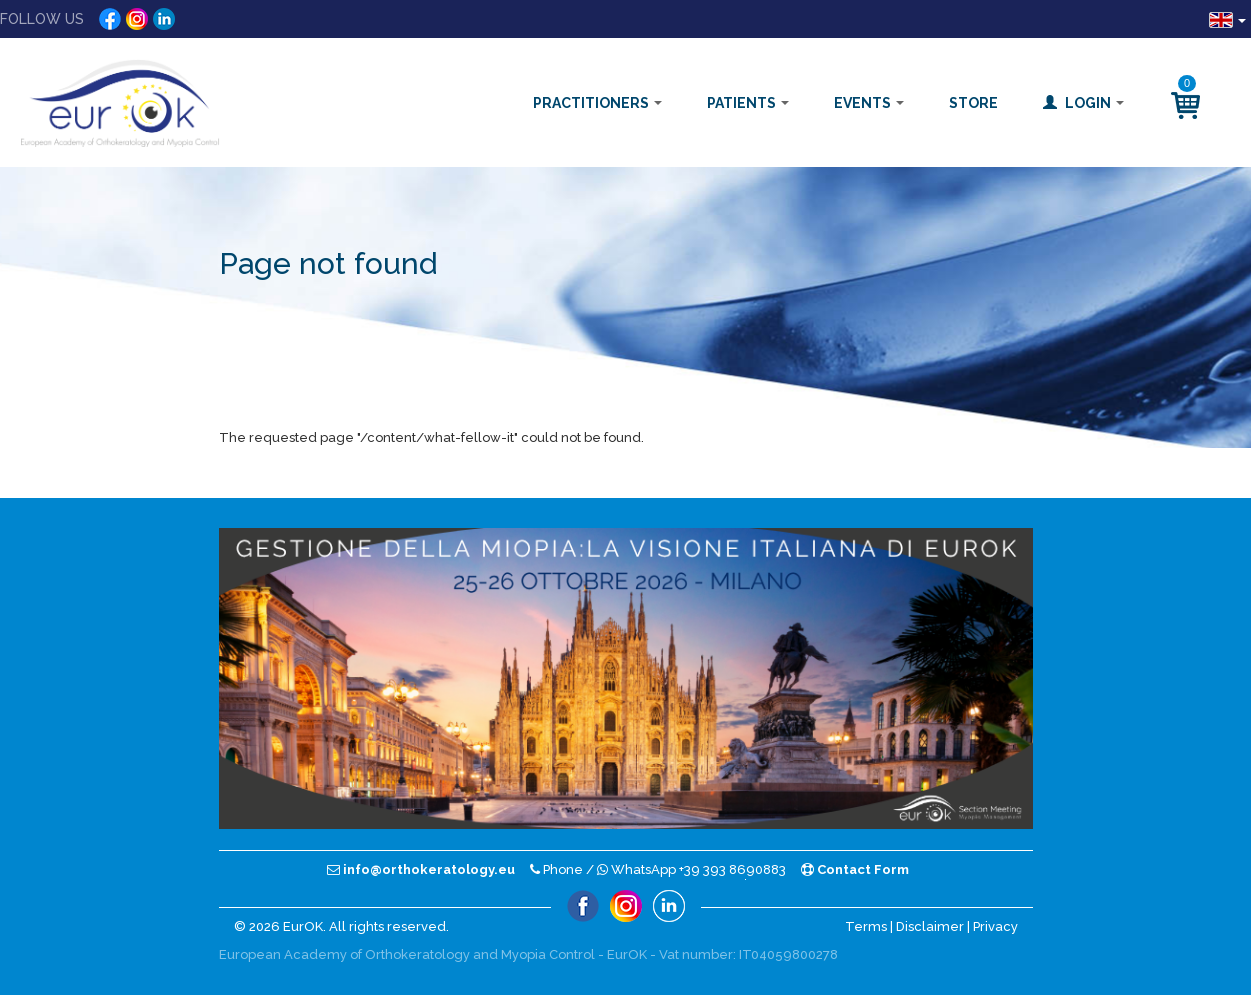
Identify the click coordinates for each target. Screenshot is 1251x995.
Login (1083, 103)
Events (869, 103)
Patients (748, 103)
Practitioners (597, 103)
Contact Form (855, 869)
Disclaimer (930, 926)
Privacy (995, 926)
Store (973, 103)
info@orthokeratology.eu (421, 869)
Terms (866, 926)
